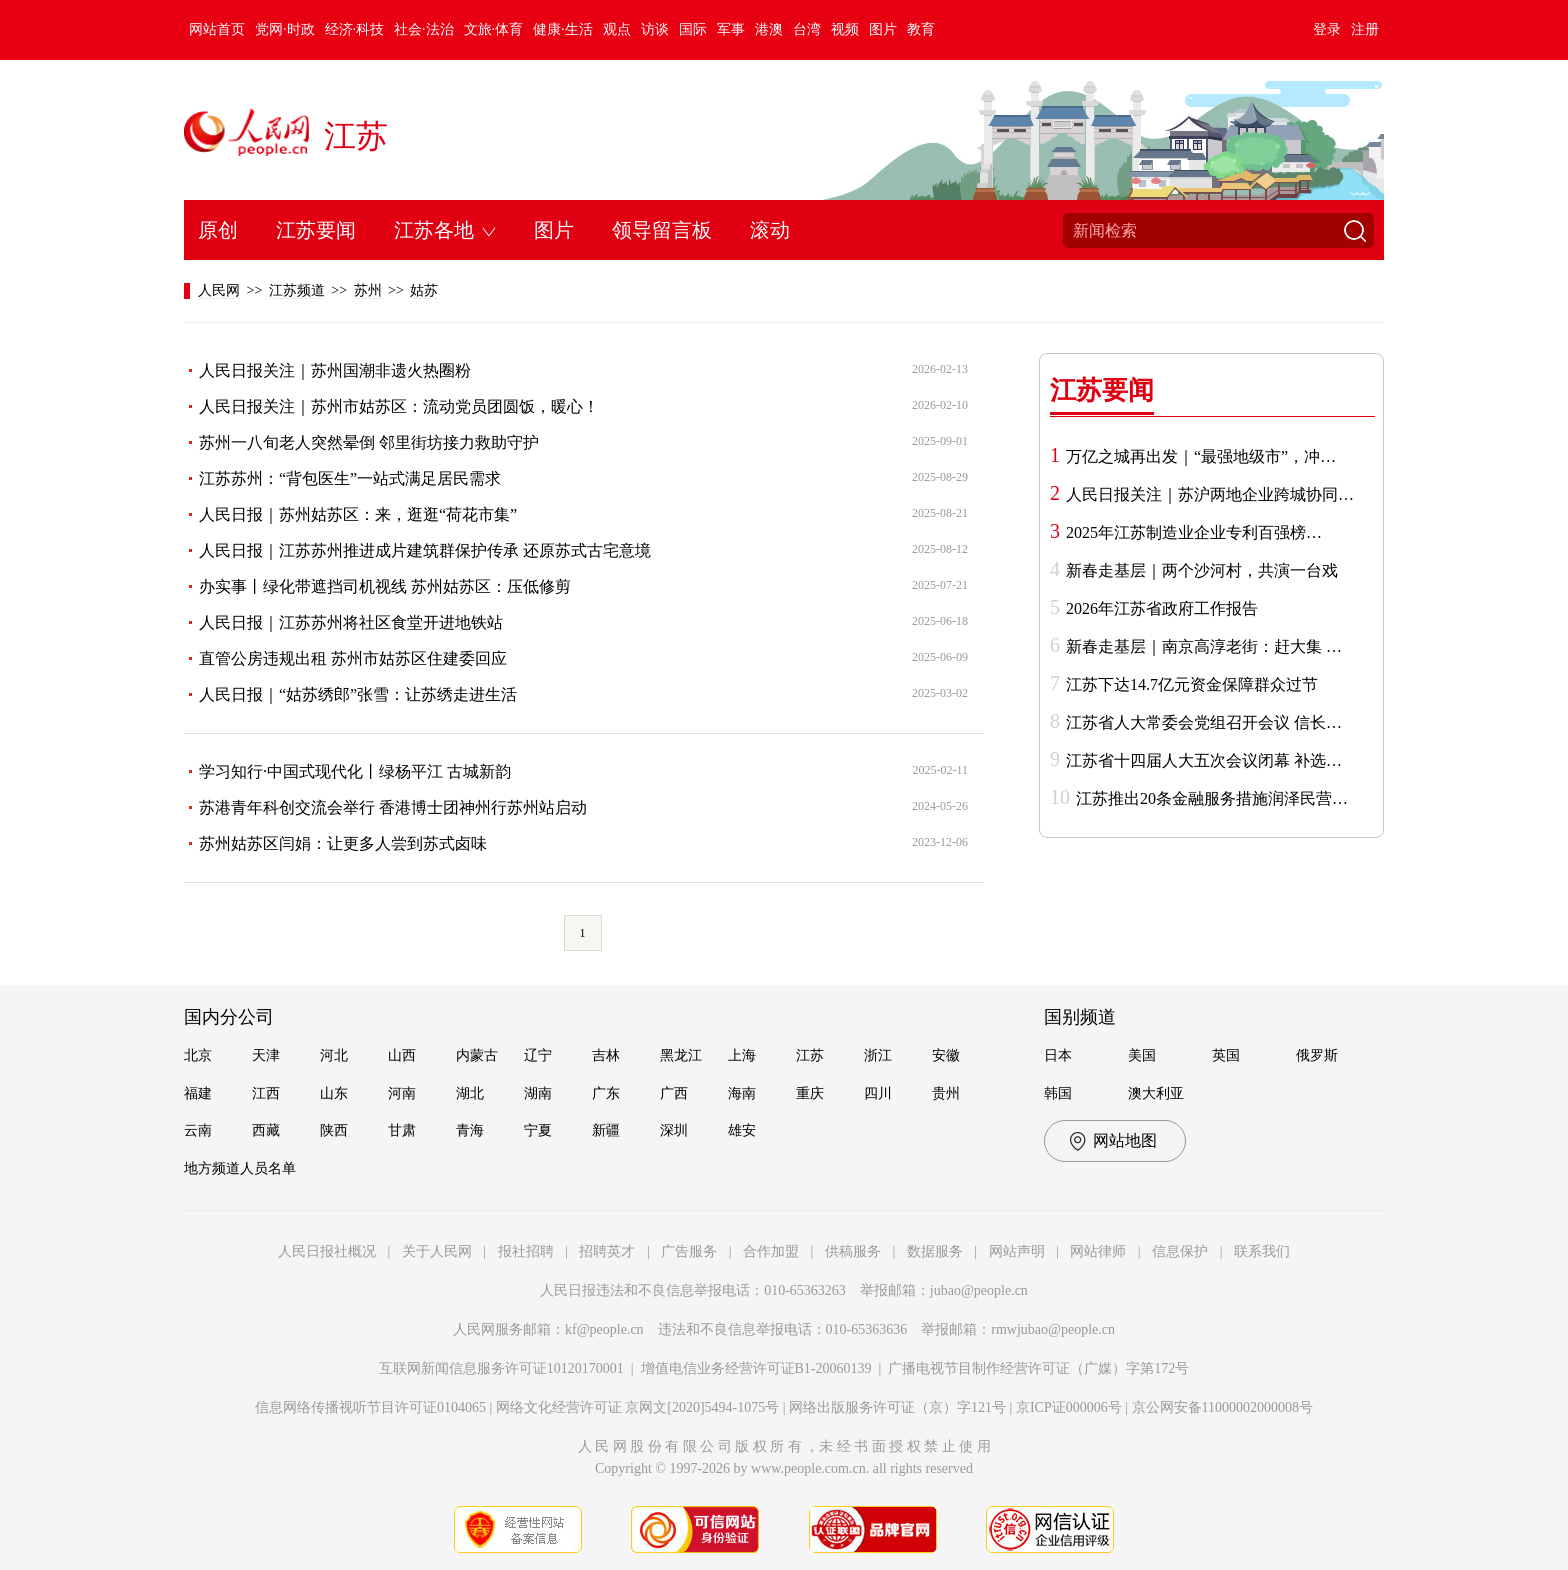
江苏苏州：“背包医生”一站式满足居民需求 (350, 478)
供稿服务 (853, 1251)
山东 (334, 1093)
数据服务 (935, 1251)
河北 (334, 1055)
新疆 (606, 1130)
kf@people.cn (604, 1329)
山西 (402, 1055)
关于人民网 (437, 1251)
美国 (1142, 1055)
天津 (266, 1055)
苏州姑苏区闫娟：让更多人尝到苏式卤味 (343, 843)
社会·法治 (424, 29)
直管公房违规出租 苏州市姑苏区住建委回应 (353, 658)
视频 (845, 29)
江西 (266, 1093)
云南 (198, 1130)
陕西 (334, 1130)
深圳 (674, 1130)
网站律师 (1098, 1251)
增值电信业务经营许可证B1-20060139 (756, 1368)
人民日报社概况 (327, 1251)
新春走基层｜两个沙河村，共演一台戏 (1202, 570)
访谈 (655, 29)
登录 (1327, 29)
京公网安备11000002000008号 (1222, 1407)
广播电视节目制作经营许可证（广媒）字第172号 (1038, 1368)
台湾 (807, 29)
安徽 (946, 1055)
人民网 (219, 290)
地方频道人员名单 (240, 1168)
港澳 (769, 29)
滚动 (770, 230)
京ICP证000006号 (1069, 1407)
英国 (1226, 1055)
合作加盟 (771, 1251)
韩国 (1058, 1093)
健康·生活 (563, 29)
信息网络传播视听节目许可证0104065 (370, 1407)
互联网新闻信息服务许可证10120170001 (501, 1368)
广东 (606, 1093)
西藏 (266, 1130)
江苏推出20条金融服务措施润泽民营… (1212, 798)
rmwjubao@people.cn (1053, 1329)
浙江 (878, 1055)
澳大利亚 (1156, 1093)
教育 (921, 29)
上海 (742, 1055)
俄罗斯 (1317, 1055)
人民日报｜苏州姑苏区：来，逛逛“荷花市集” (358, 514)
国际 (693, 29)
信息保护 (1180, 1251)
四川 (878, 1093)
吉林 (606, 1055)
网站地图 (1125, 1140)
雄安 (742, 1130)
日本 (1058, 1055)
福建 (198, 1093)
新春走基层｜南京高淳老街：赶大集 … (1204, 646)
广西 (674, 1093)
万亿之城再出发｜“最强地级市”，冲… (1201, 456)
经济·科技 (355, 29)
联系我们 (1262, 1251)
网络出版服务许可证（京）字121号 (897, 1407)
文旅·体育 (494, 29)
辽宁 (538, 1055)
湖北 (470, 1093)
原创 (218, 230)
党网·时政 (285, 29)
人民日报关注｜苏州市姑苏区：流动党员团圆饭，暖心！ (399, 406)
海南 (742, 1093)
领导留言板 (662, 230)
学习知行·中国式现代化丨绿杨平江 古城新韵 (355, 771)
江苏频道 (297, 290)
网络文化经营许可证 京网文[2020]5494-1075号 (638, 1407)
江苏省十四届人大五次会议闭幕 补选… (1204, 760)
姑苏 (424, 290)
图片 (883, 29)
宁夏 (538, 1130)
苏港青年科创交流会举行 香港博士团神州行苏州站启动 (393, 807)
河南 (402, 1093)
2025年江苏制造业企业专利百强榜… (1194, 532)
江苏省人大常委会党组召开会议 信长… (1204, 722)
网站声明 (1017, 1251)
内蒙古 (477, 1055)
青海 (470, 1130)
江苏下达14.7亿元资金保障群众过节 (1192, 684)
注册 (1365, 29)
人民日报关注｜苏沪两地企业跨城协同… (1210, 494)
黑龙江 (681, 1055)
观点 (617, 29)
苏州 (368, 290)
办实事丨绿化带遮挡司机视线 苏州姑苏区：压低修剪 (385, 586)
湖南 (538, 1093)
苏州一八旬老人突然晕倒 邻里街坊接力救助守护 (369, 442)
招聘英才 (607, 1251)
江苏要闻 (316, 230)
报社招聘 (526, 1251)
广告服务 (689, 1251)
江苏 (356, 136)
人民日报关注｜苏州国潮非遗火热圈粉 (335, 370)
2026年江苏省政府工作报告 (1162, 608)
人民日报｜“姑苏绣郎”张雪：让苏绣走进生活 (358, 694)
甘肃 (402, 1130)
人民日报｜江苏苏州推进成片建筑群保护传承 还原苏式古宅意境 (425, 550)
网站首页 (217, 29)
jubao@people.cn (979, 1290)
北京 (198, 1055)
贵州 (946, 1093)
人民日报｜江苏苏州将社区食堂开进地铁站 (351, 622)
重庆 (810, 1093)
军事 (731, 29)
